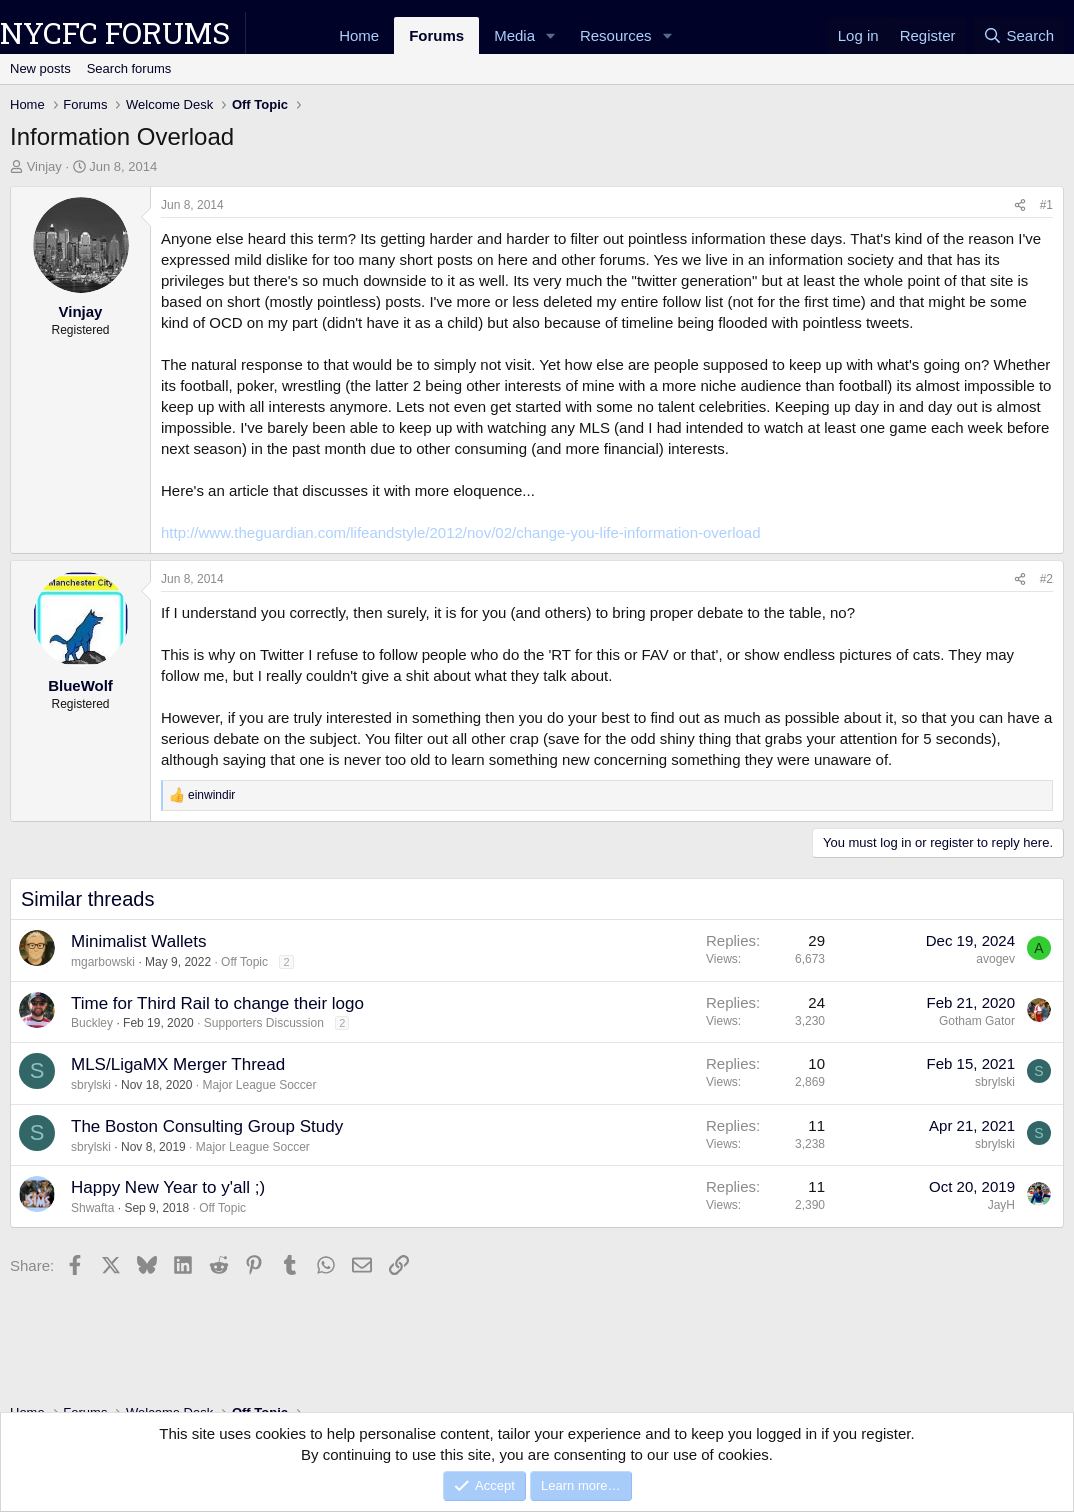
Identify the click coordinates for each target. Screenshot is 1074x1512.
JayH (1001, 1205)
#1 (1046, 205)
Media (514, 35)
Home (359, 35)
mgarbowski (103, 962)
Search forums (129, 68)
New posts (40, 68)
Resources (616, 35)
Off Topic (244, 962)
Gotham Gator (977, 1021)
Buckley (92, 1023)
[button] (551, 35)
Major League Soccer (259, 1085)
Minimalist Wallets (138, 941)
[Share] (1020, 205)
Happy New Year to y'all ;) (168, 1187)
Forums (436, 35)
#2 (1046, 579)
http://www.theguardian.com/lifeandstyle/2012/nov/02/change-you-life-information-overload (461, 532)
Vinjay (44, 166)
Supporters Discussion (264, 1023)
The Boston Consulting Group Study (207, 1126)
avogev (995, 959)
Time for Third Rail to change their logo (217, 1003)
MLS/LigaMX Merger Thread (178, 1064)
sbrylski (91, 1085)
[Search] (1018, 35)
